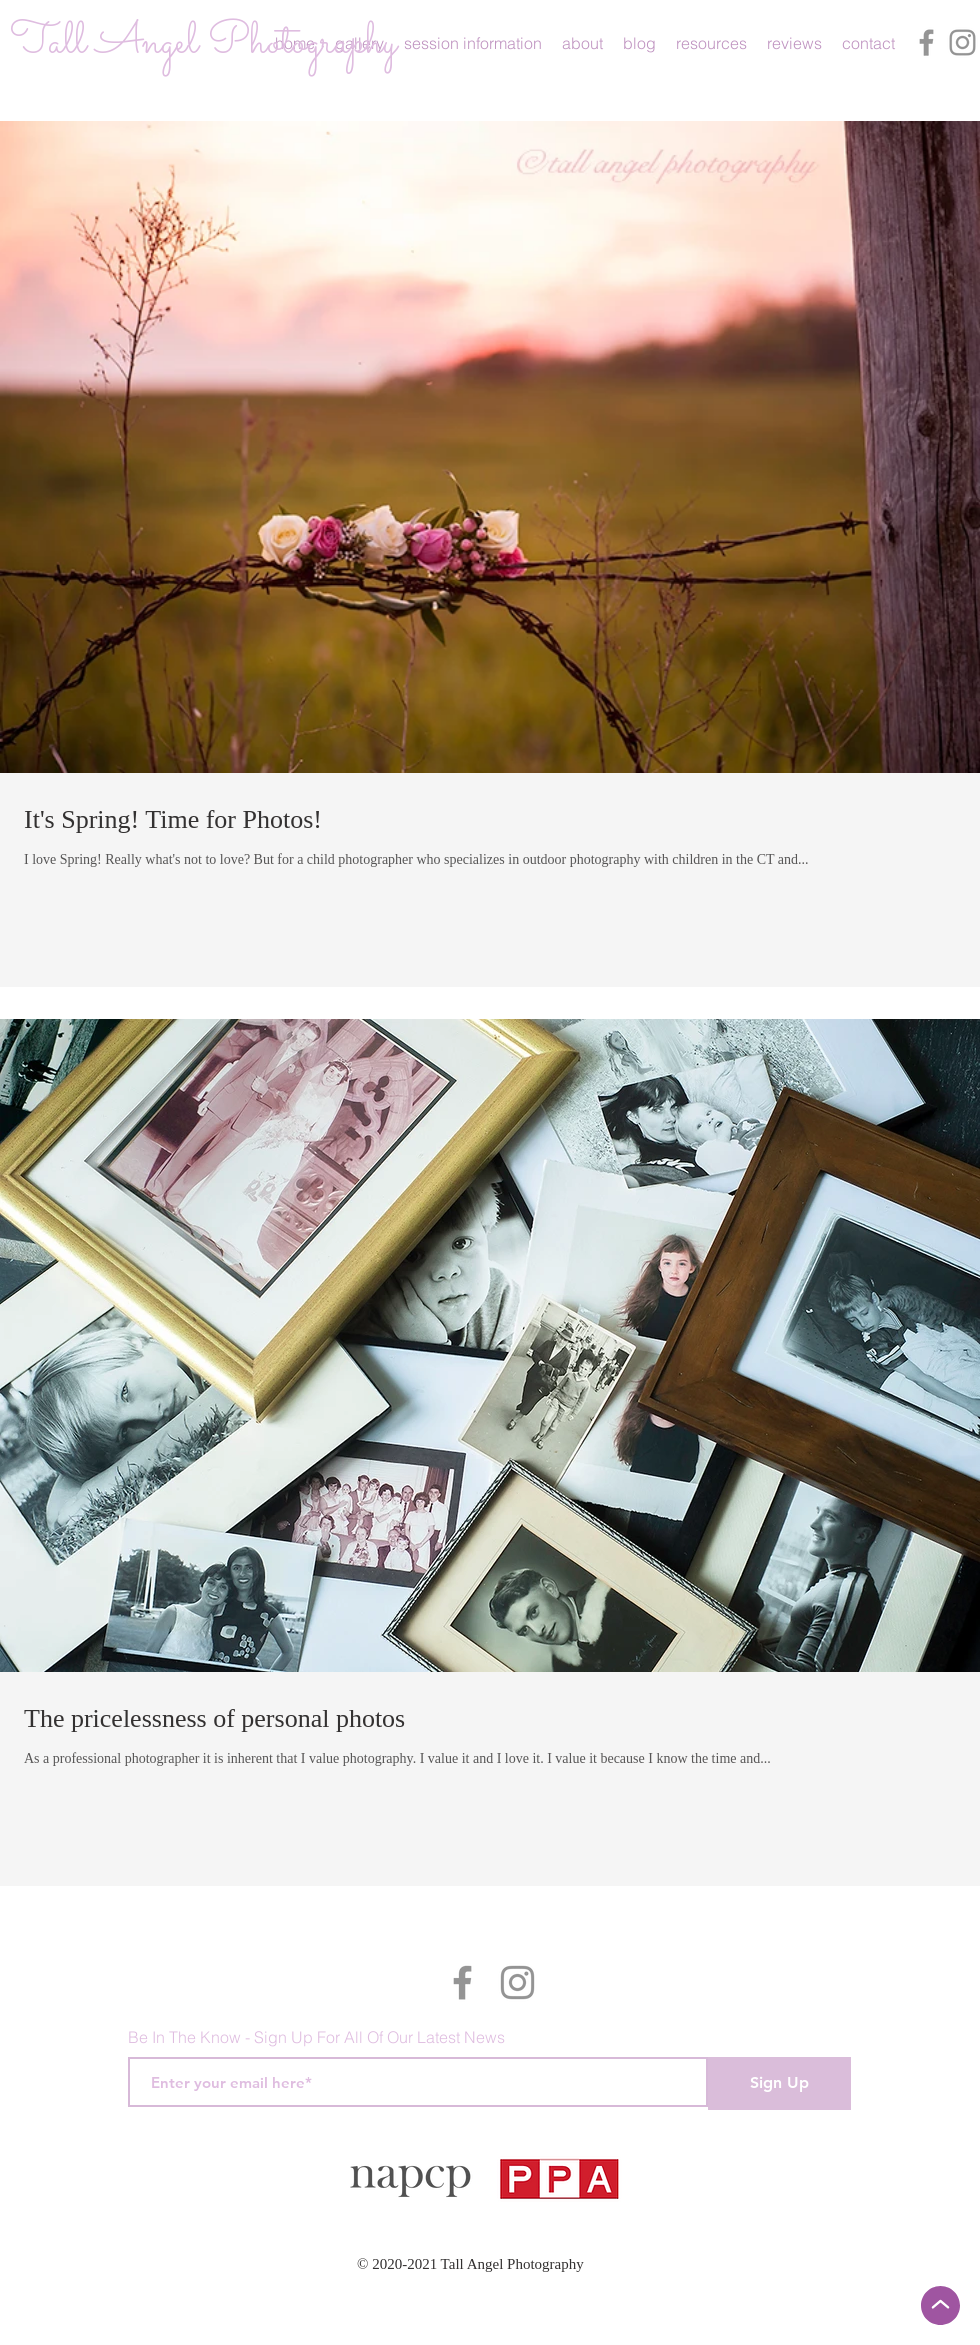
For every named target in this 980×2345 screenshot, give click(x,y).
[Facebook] (926, 42)
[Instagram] (962, 42)
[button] (473, 43)
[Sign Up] (779, 2083)
